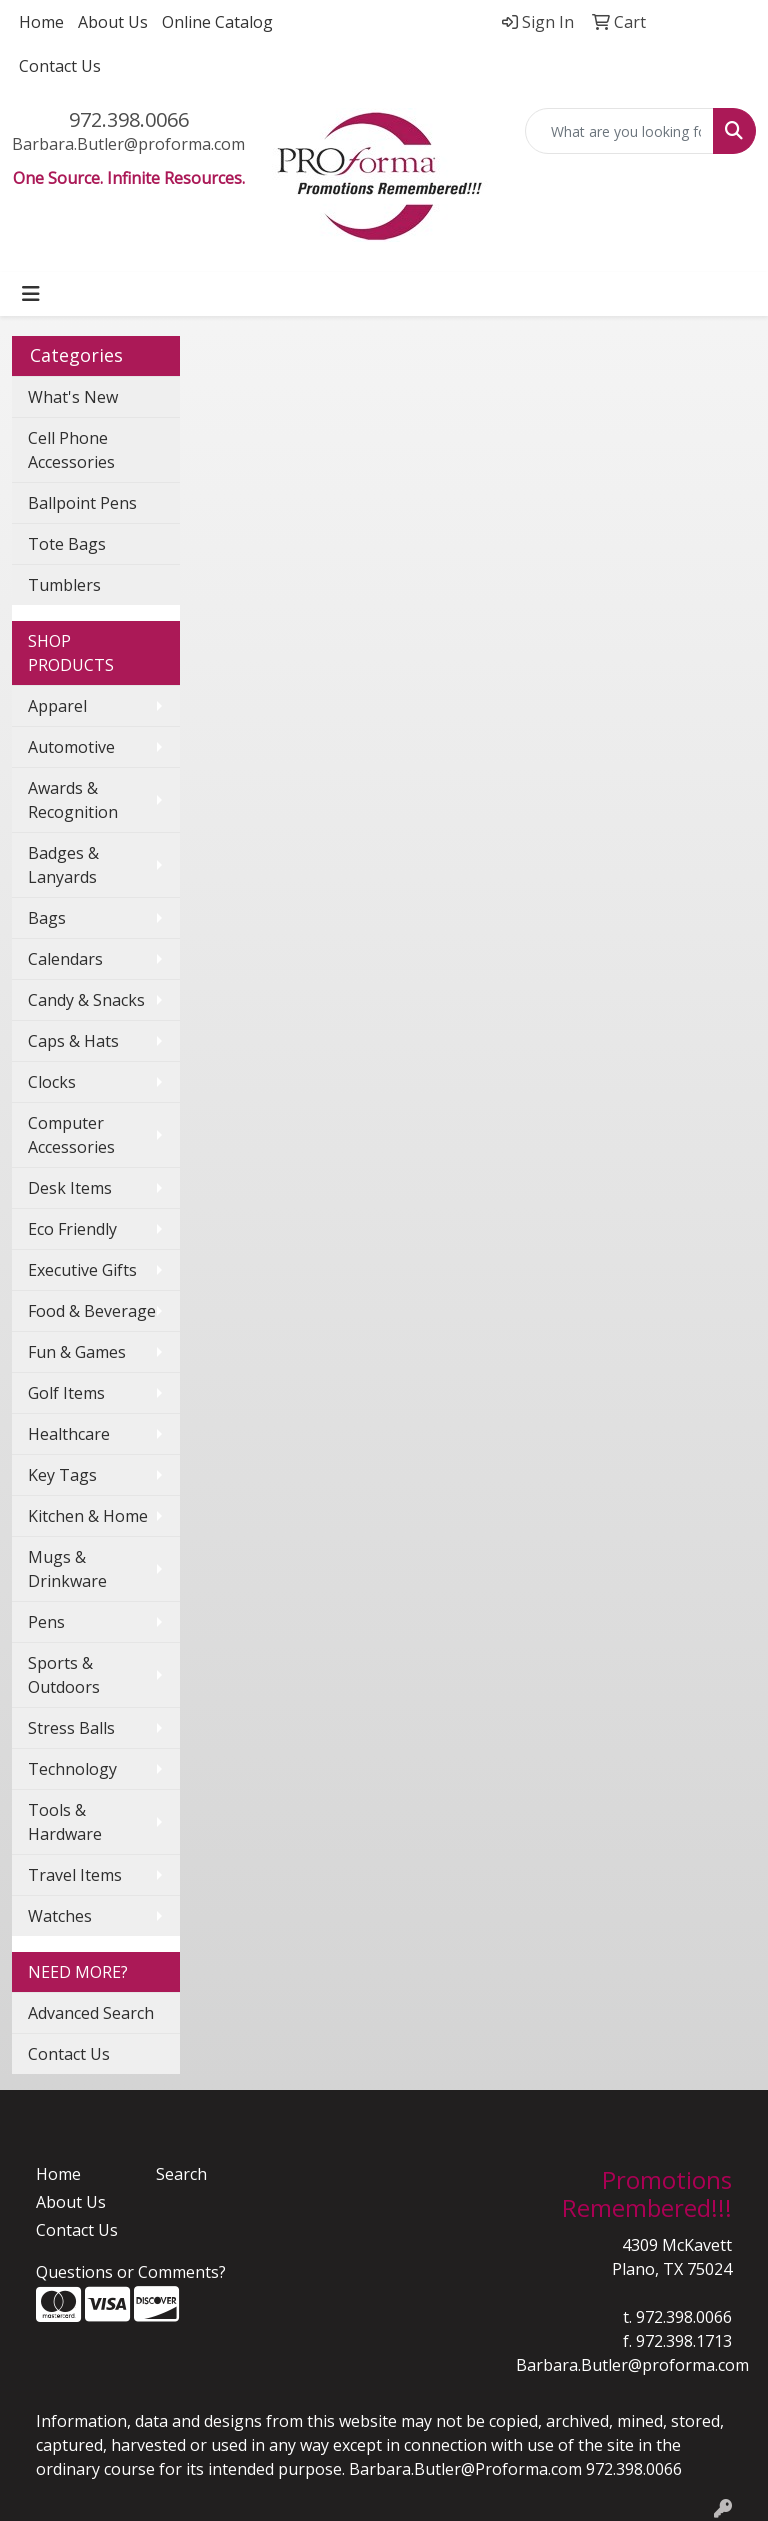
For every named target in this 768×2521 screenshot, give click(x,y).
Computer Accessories (71, 1135)
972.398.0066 (129, 119)
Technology (72, 1769)
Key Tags (62, 1475)
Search (181, 2174)
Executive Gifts (82, 1270)
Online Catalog (217, 22)
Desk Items (70, 1188)
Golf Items (66, 1393)
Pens (46, 1622)
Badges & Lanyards (63, 865)
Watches (60, 1916)
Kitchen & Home (88, 1516)
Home (41, 22)
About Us (113, 22)
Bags (47, 918)
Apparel (57, 706)
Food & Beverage (92, 1311)
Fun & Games (77, 1352)
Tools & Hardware (65, 1822)
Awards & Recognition (73, 800)
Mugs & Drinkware (67, 1569)
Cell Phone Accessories (71, 450)
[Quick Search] (620, 131)
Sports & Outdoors (64, 1675)
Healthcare (69, 1434)
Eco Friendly (72, 1229)
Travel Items (75, 1875)
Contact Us (60, 66)
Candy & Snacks (86, 1000)
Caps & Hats (73, 1041)
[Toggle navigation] (31, 294)
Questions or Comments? (131, 2272)
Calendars (65, 959)
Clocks (52, 1082)
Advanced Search (91, 2013)
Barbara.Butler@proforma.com (128, 144)
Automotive (71, 747)
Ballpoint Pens (82, 503)
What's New (73, 397)
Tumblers (64, 585)
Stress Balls (71, 1728)
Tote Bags (67, 544)
